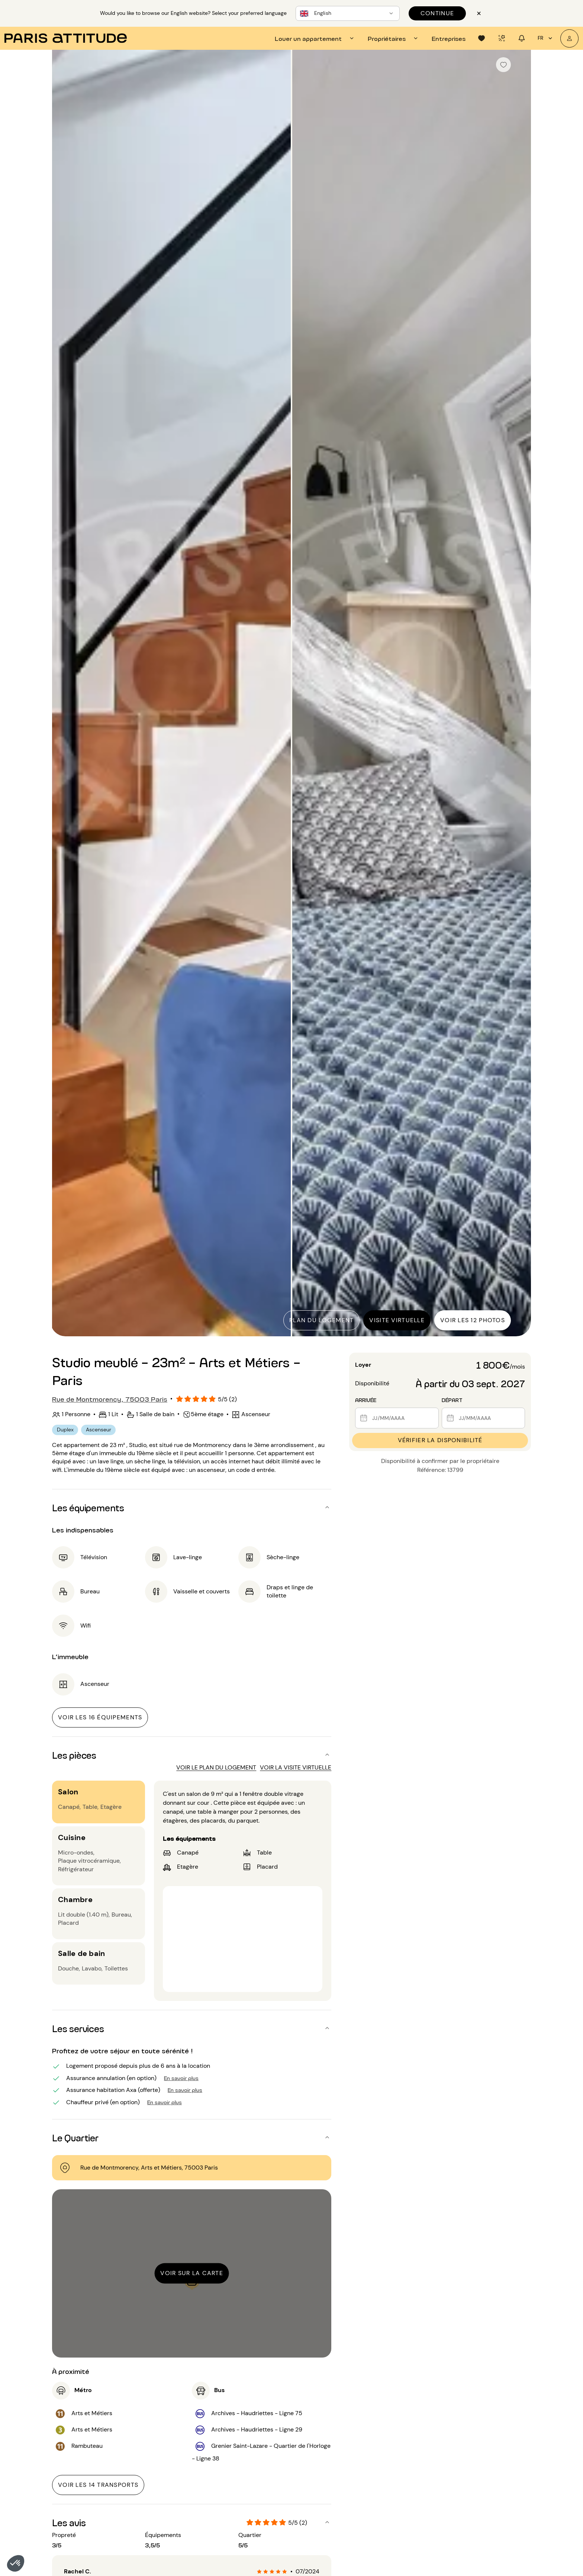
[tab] (315, 38)
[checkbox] (503, 64)
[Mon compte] (569, 38)
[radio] (259, 2571)
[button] (16, 2563)
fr (546, 38)
